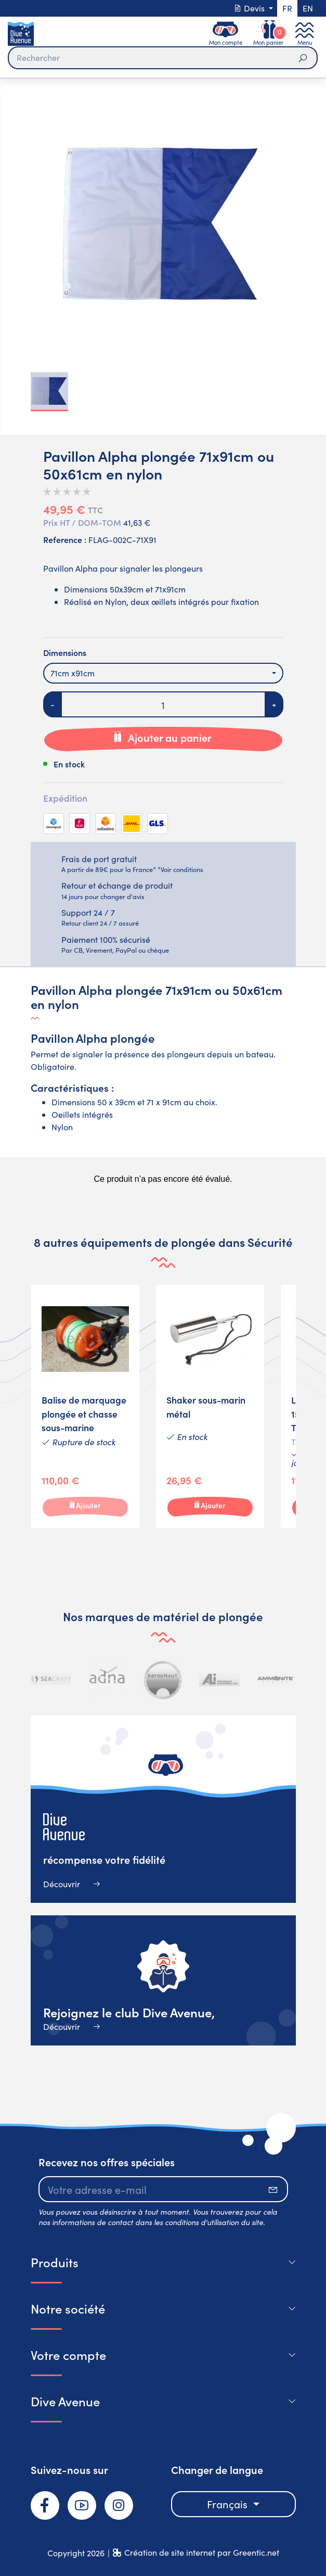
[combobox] (163, 673)
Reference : (64, 539)
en (308, 8)
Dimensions (64, 652)
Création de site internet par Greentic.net (201, 2552)
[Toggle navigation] (304, 33)
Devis (250, 8)
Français (228, 2504)
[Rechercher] (163, 57)
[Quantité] (163, 704)
